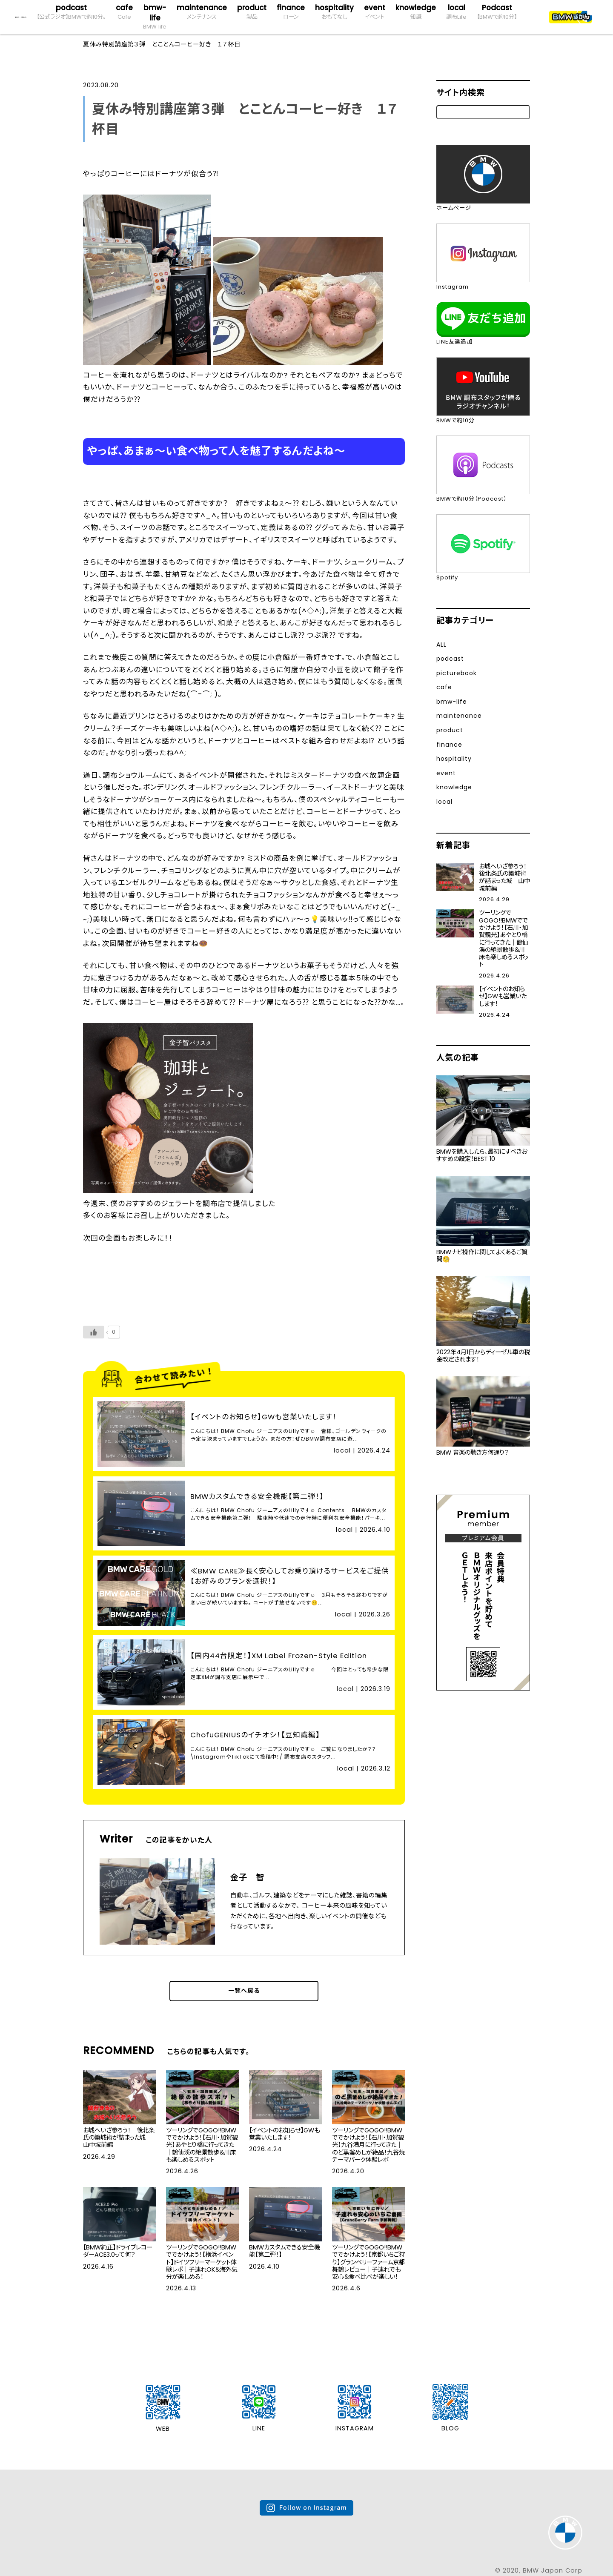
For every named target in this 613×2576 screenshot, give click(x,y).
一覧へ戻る (244, 1970)
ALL (442, 644)
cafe (124, 12)
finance (291, 12)
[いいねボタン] (93, 1335)
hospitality (334, 12)
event (374, 12)
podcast (71, 12)
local (456, 12)
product (251, 12)
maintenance (202, 12)
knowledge (415, 12)
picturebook (460, 673)
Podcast (497, 12)
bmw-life (154, 17)
